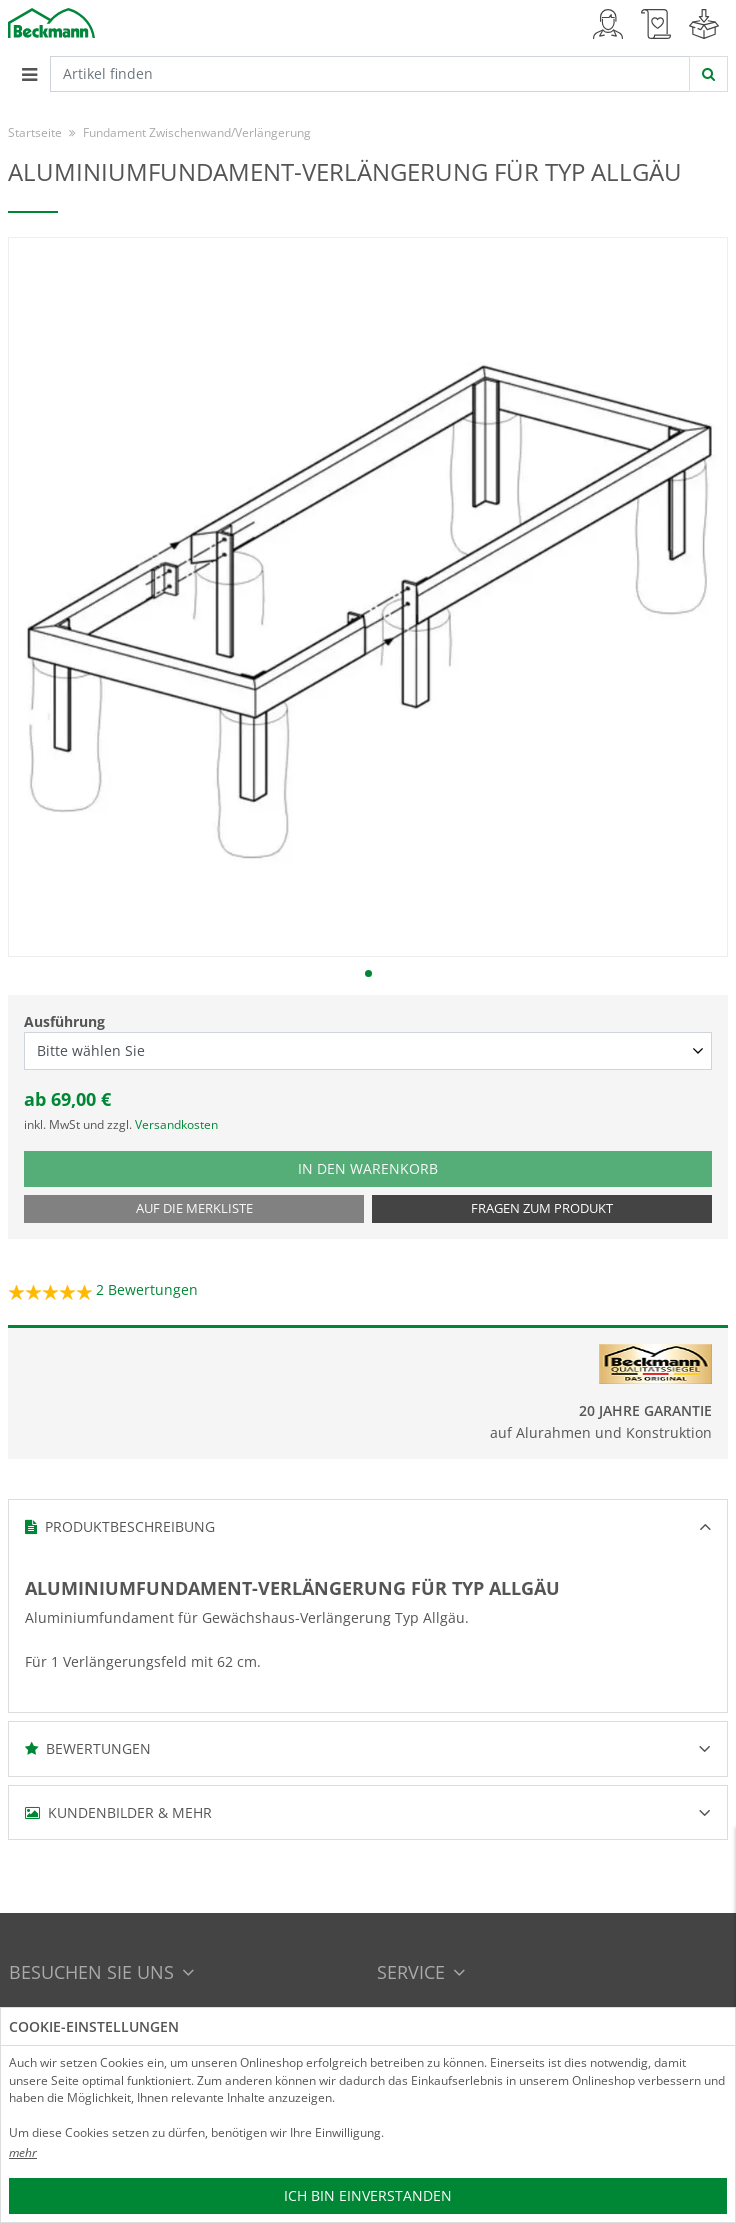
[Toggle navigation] (29, 74)
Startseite (35, 132)
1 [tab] (368, 973)
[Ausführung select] (368, 1051)
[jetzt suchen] (708, 74)
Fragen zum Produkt (542, 1208)
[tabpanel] (368, 597)
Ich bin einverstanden (368, 2195)
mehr (23, 2152)
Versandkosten (176, 1124)
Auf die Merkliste (194, 1208)
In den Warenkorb (388, 1167)
